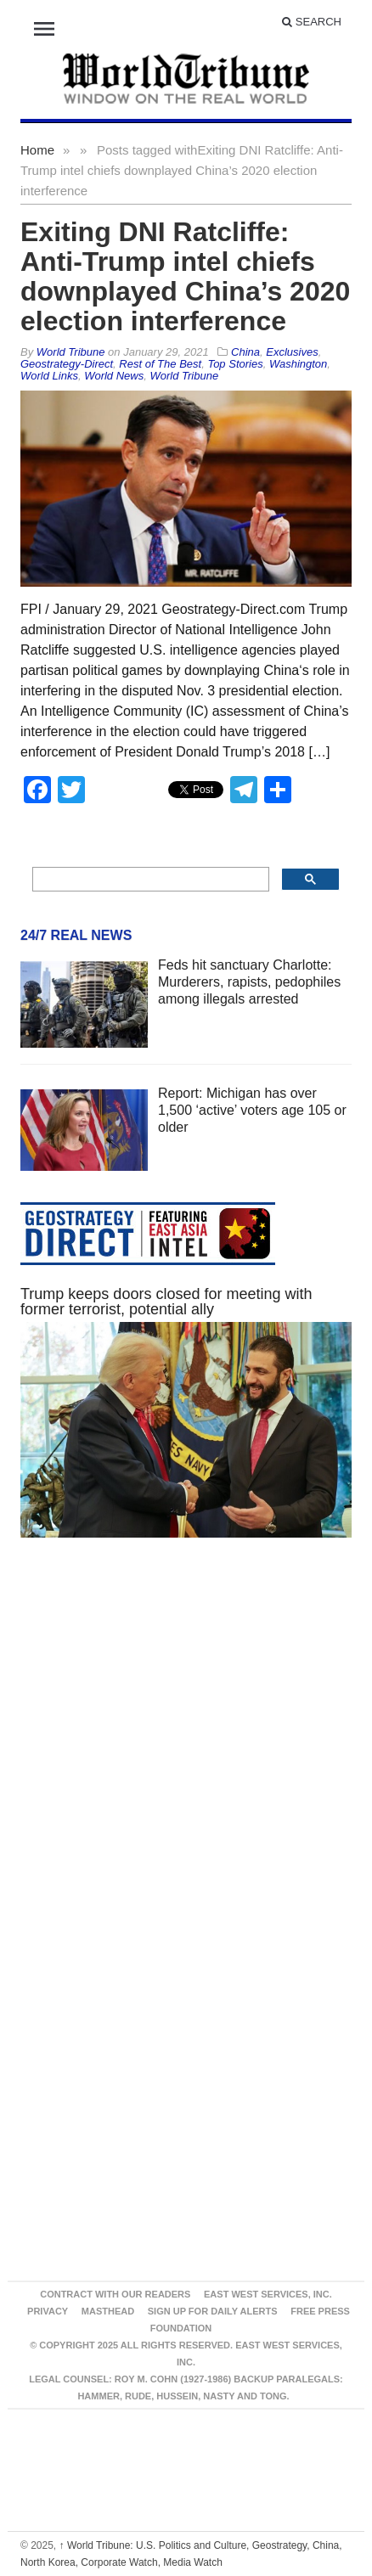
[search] (149, 879)
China (245, 352)
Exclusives (292, 352)
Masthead (108, 2311)
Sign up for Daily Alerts (213, 2311)
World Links (49, 375)
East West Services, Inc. (268, 2294)
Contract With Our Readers (115, 2294)
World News (114, 375)
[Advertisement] (167, 1752)
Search (311, 21)
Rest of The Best (160, 363)
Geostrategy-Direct (66, 363)
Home (37, 150)
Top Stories (234, 363)
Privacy (47, 2311)
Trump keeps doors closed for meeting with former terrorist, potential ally (166, 1301)
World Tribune (183, 375)
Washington (298, 363)
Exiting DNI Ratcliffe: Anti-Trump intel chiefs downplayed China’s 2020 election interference (185, 276)
